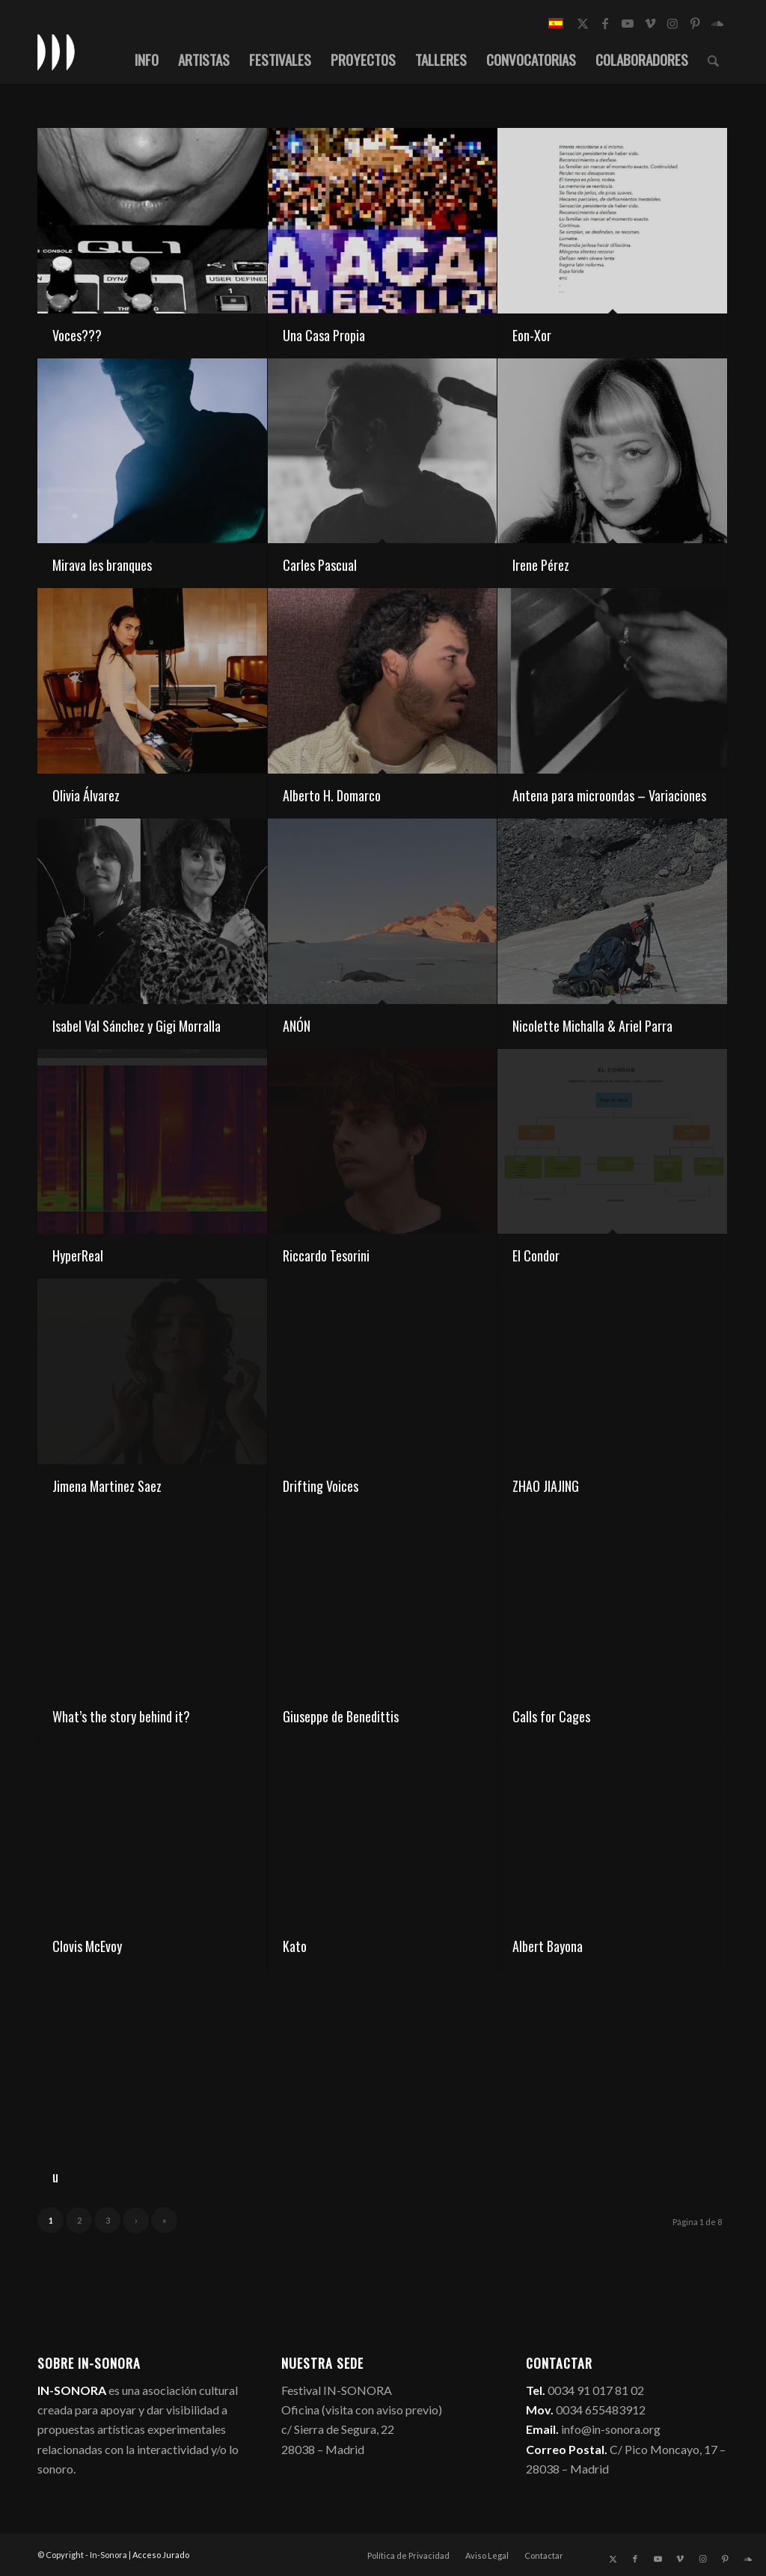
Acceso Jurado (160, 2555)
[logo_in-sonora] (56, 51)
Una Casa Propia (324, 335)
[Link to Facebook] (605, 23)
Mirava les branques (102, 565)
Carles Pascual (320, 565)
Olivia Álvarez (86, 795)
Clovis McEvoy (87, 1946)
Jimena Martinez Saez (107, 1486)
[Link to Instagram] (672, 23)
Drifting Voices (320, 1486)
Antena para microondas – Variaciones (609, 795)
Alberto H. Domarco (332, 795)
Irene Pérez (540, 565)
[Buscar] (713, 59)
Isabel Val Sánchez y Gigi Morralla (136, 1025)
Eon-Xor (531, 335)
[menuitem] (146, 59)
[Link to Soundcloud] (717, 23)
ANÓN (296, 1025)
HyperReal (77, 1255)
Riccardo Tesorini (326, 1255)
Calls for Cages (551, 1716)
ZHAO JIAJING (545, 1486)
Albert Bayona (547, 1946)
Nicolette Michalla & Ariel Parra (592, 1025)
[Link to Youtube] (627, 23)
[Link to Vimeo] (650, 23)
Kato (295, 1946)
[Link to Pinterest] (695, 23)
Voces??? (77, 335)
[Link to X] (583, 23)
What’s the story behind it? (121, 1716)
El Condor (536, 1255)
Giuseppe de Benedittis (341, 1716)
